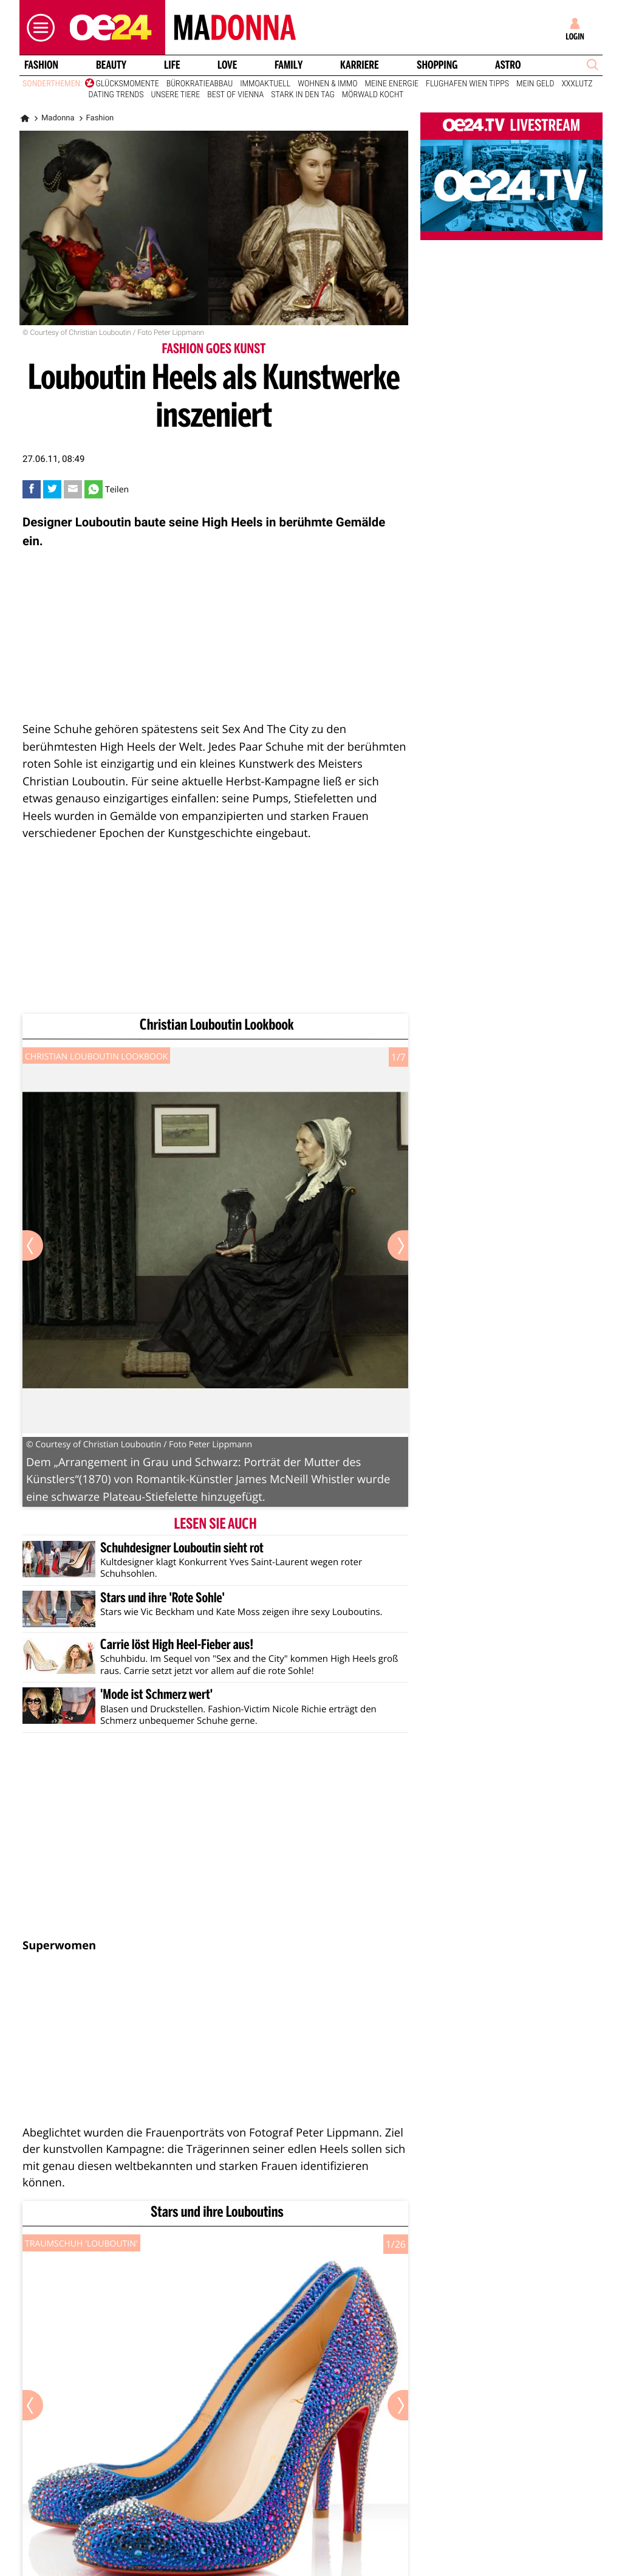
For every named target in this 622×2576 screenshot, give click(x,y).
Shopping (437, 65)
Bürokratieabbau (199, 84)
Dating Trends (116, 95)
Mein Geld (535, 84)
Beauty (111, 65)
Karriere (359, 65)
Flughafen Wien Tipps (467, 84)
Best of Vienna (235, 95)
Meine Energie (392, 84)
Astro (508, 65)
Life (172, 65)
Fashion (41, 65)
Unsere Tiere (175, 95)
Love (227, 65)
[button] (37, 27)
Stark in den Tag (302, 95)
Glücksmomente (127, 84)
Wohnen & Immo (327, 84)
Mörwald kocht (373, 95)
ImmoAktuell (265, 84)
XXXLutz (576, 84)
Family (288, 65)
